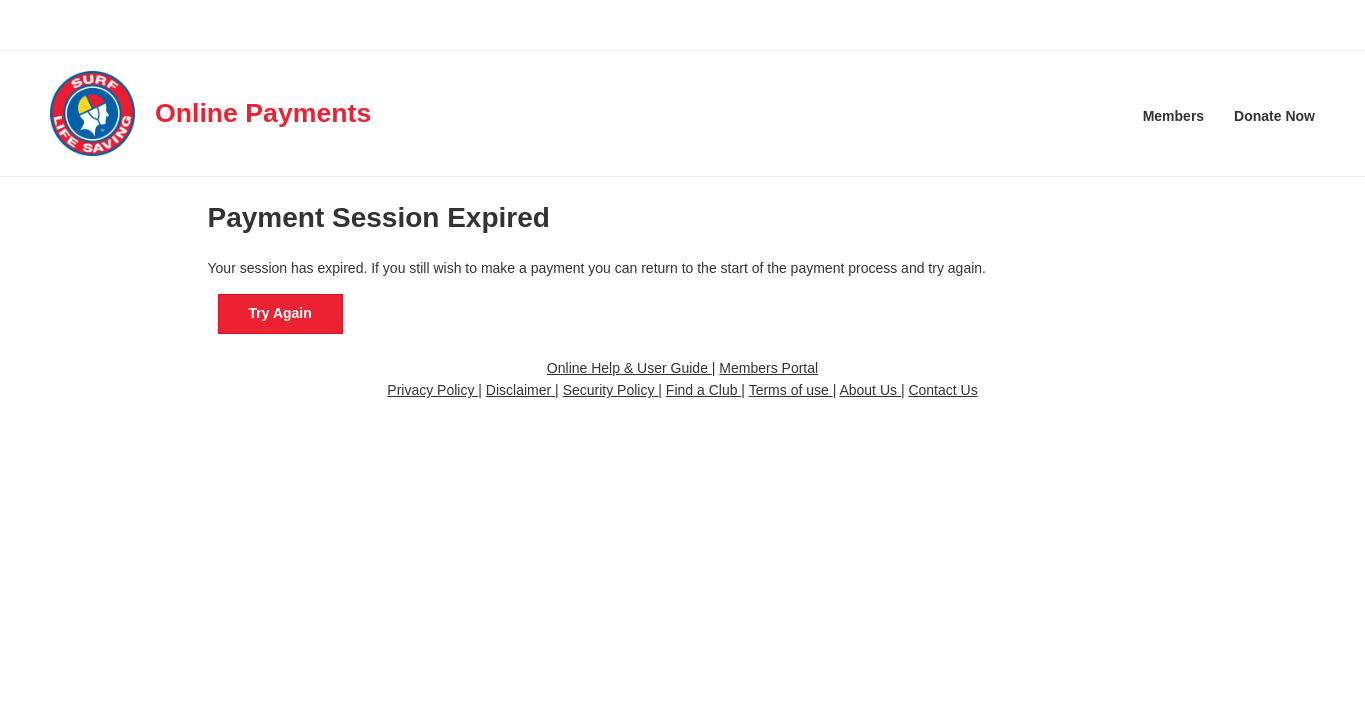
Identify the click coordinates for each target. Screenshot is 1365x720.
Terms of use (791, 390)
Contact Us (942, 390)
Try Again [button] (280, 313)
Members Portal (768, 368)
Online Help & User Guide (629, 368)
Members (1173, 116)
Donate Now (1274, 116)
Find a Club (703, 390)
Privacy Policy (432, 390)
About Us (869, 390)
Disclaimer (520, 390)
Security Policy (611, 390)
